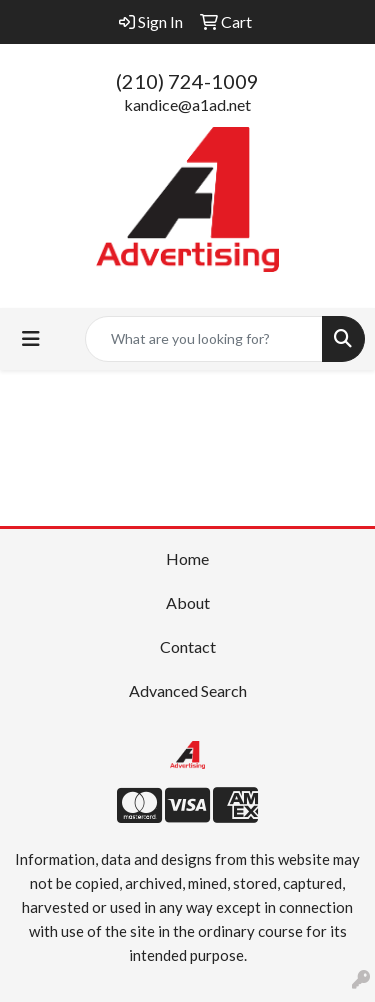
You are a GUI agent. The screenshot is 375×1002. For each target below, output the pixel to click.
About (188, 602)
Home (187, 558)
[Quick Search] (204, 339)
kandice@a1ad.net (187, 104)
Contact (188, 646)
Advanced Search (188, 690)
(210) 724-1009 (187, 81)
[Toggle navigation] (31, 338)
